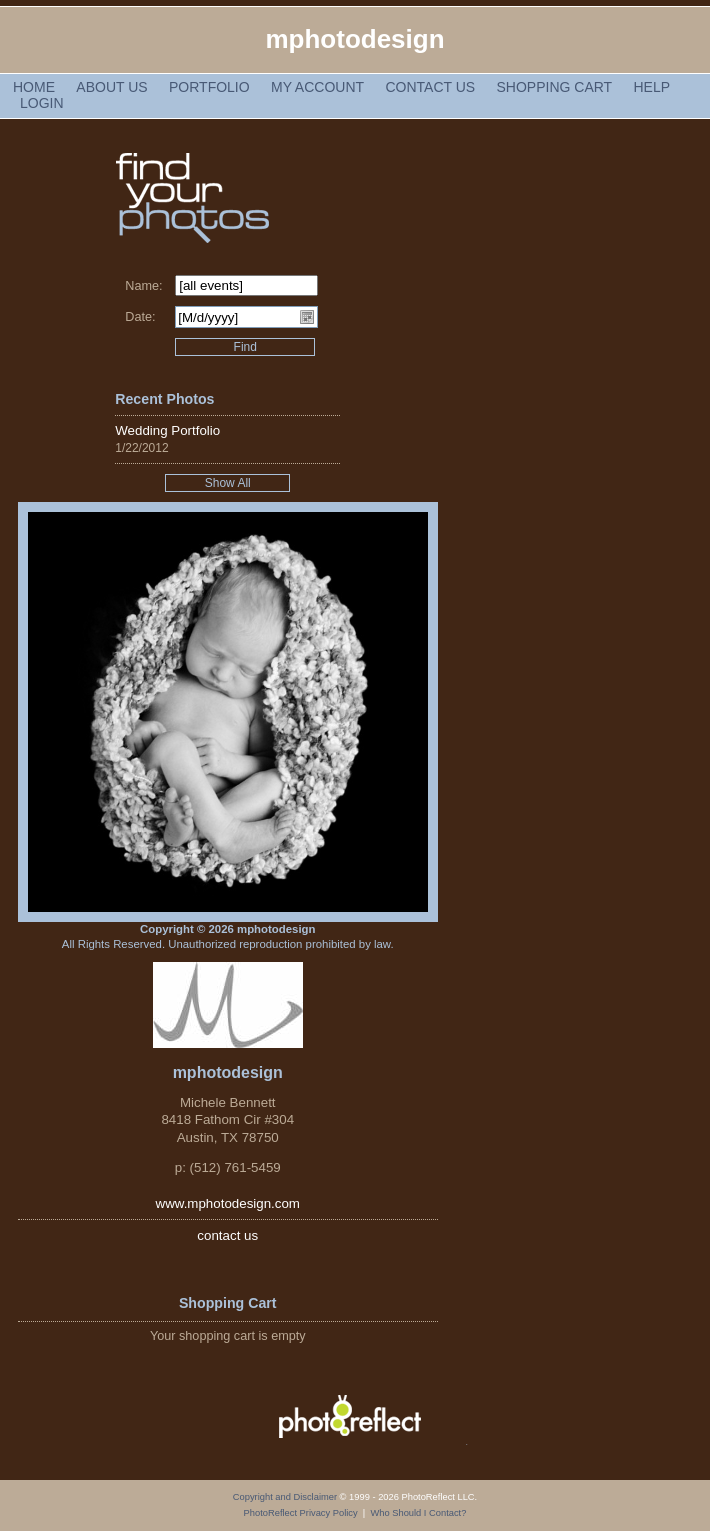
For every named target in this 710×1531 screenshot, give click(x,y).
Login (42, 103)
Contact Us (430, 87)
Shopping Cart (555, 87)
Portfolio (209, 87)
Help (652, 87)
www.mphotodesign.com (228, 1203)
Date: (140, 317)
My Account (317, 87)
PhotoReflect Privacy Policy (301, 1513)
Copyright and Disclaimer (286, 1497)
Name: (143, 286)
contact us (227, 1235)
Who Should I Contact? (418, 1513)
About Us (111, 87)
